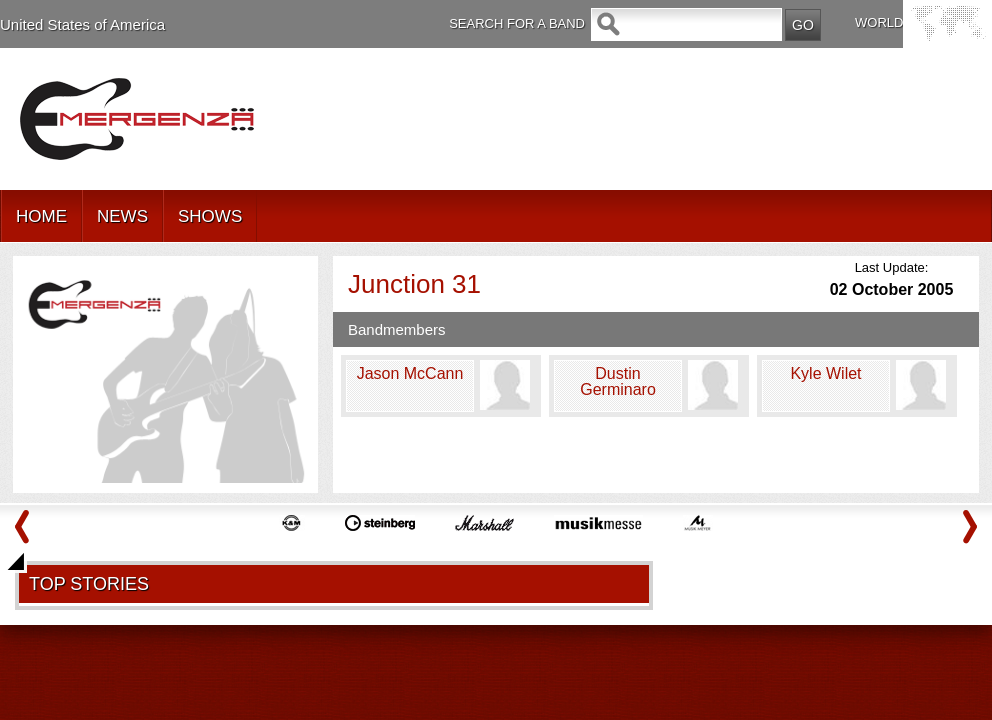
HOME (41, 216)
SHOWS (210, 216)
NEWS (122, 216)
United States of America (82, 24)
